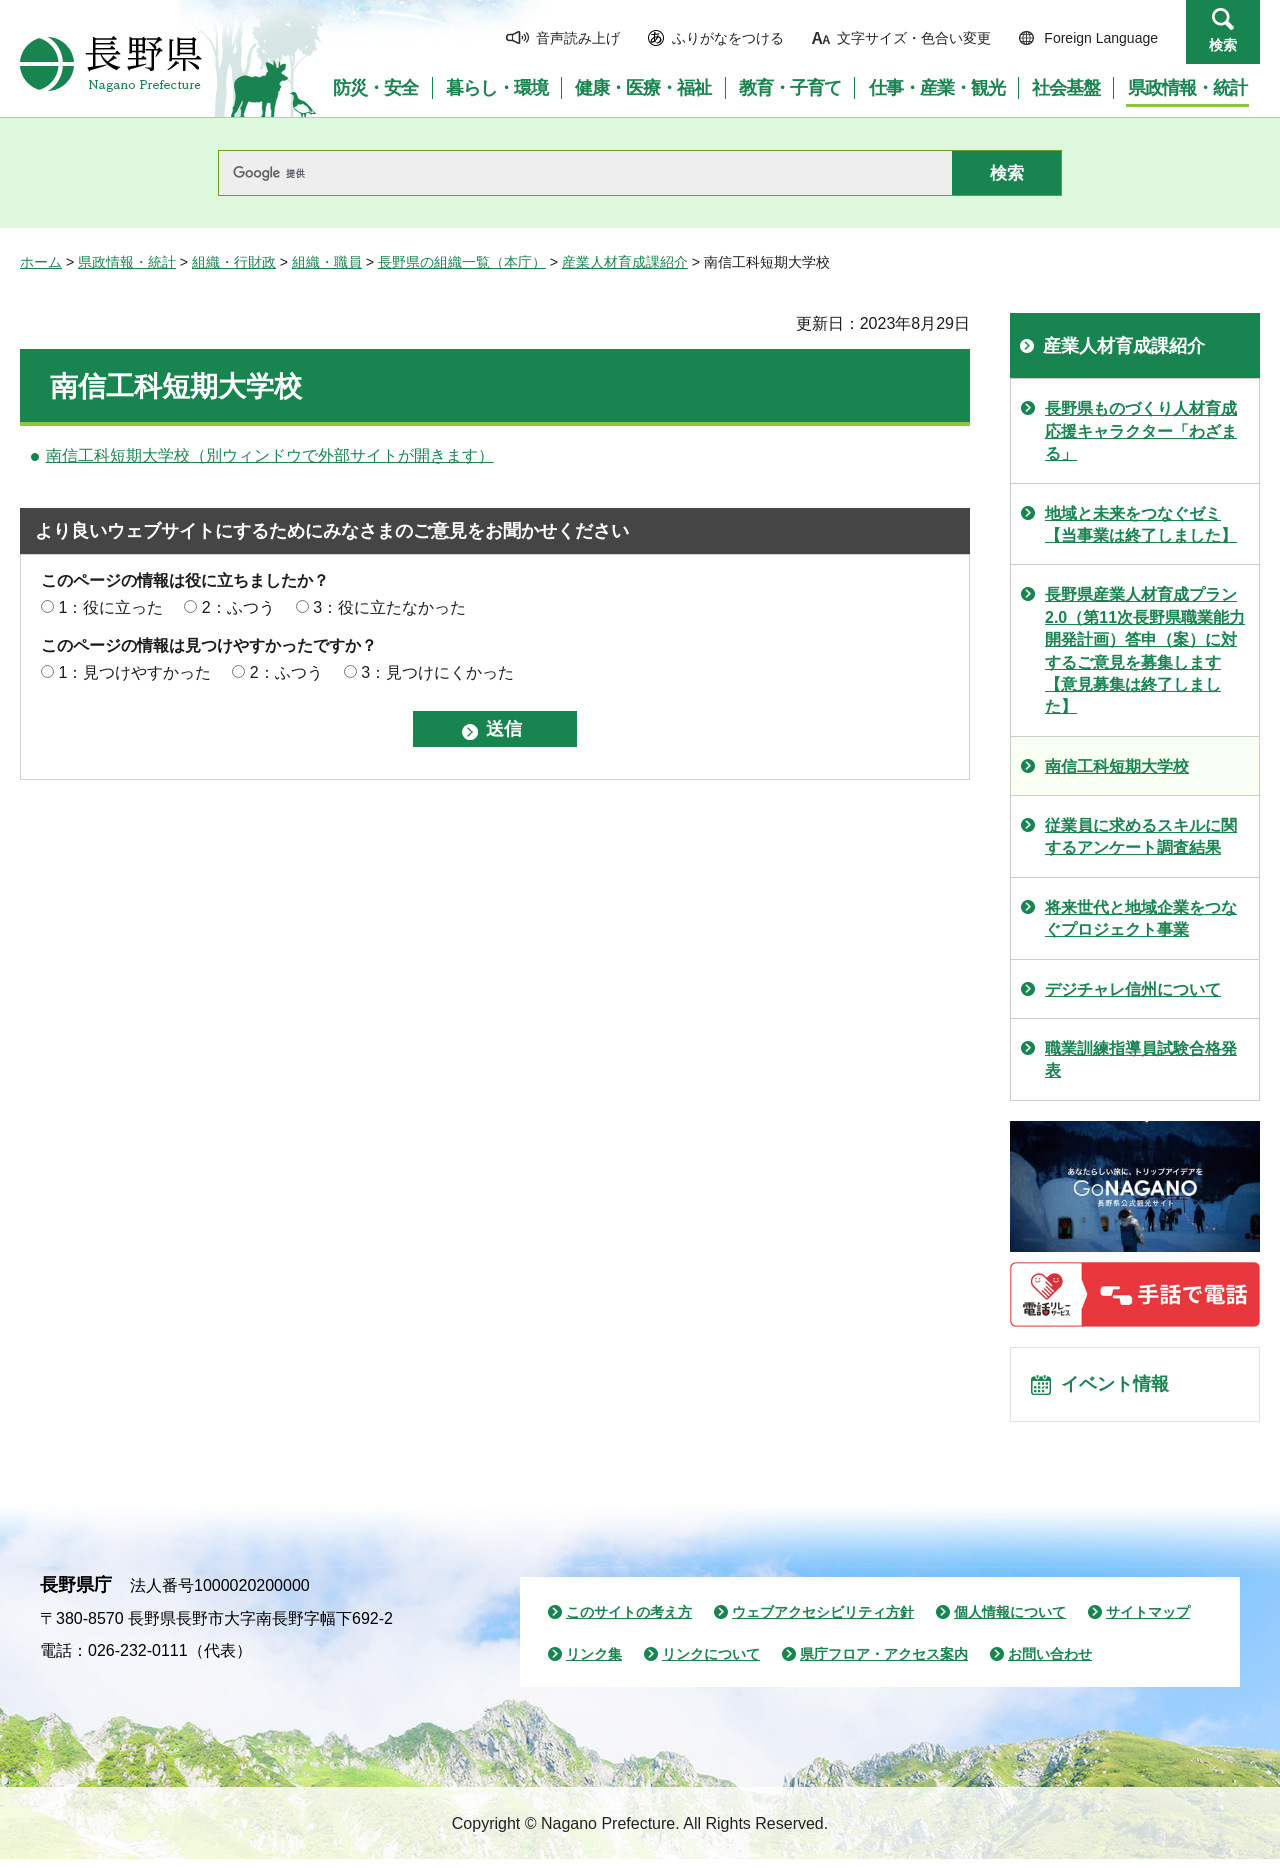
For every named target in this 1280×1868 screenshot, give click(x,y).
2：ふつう (238, 607)
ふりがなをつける (728, 38)
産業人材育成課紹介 (625, 262)
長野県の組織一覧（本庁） (462, 262)
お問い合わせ (1050, 1663)
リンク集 (594, 1663)
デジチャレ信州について (1133, 989)
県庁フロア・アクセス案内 (884, 1663)
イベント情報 (1121, 1389)
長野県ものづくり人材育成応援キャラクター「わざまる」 (1141, 431)
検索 (1223, 45)
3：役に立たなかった (389, 607)
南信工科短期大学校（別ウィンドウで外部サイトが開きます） (270, 455)
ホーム (41, 262)
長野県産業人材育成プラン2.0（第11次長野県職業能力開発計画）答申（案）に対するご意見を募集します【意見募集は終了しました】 (1145, 650)
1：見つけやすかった (134, 672)
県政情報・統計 (127, 262)
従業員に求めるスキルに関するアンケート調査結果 (1141, 836)
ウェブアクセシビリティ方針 (823, 1621)
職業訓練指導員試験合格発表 (1141, 1059)
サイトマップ (1148, 1621)
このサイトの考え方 (629, 1621)
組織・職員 (327, 262)
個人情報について (1010, 1621)
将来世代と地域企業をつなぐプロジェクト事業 (1141, 918)
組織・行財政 (234, 262)
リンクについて (711, 1663)
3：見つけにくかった (437, 672)
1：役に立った (110, 607)
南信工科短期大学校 (1117, 766)
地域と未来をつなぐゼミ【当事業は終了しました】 (1141, 524)
